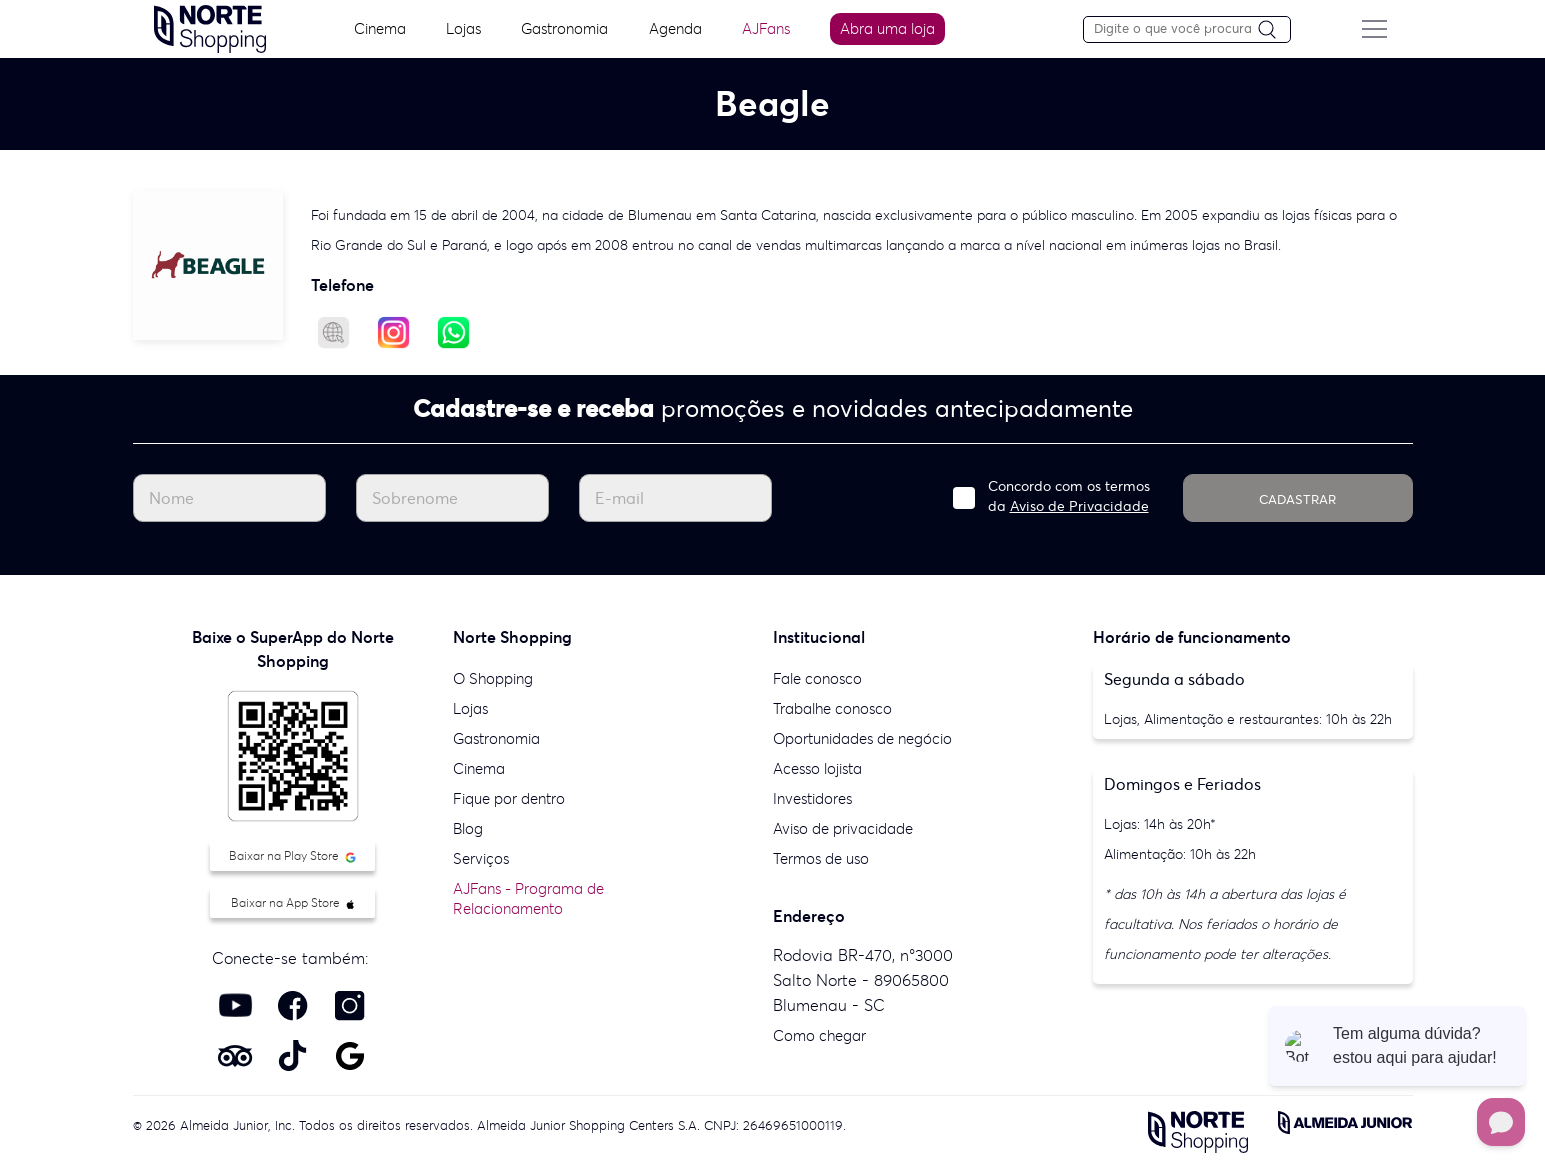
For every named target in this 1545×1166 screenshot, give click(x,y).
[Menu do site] (1375, 29)
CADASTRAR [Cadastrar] (1297, 499)
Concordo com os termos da (1069, 496)
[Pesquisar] (1274, 30)
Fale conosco (817, 678)
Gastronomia (564, 28)
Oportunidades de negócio (862, 738)
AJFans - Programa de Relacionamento (528, 898)
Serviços (481, 858)
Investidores (812, 798)
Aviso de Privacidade (1079, 506)
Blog (468, 828)
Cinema (380, 28)
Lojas (463, 28)
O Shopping (493, 678)
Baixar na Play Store (292, 855)
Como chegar (819, 1035)
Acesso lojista (817, 768)
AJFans (766, 28)
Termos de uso (821, 858)
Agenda (675, 28)
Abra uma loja (887, 28)
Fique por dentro (509, 798)
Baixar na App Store (292, 902)
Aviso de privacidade (843, 828)
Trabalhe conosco (832, 708)
